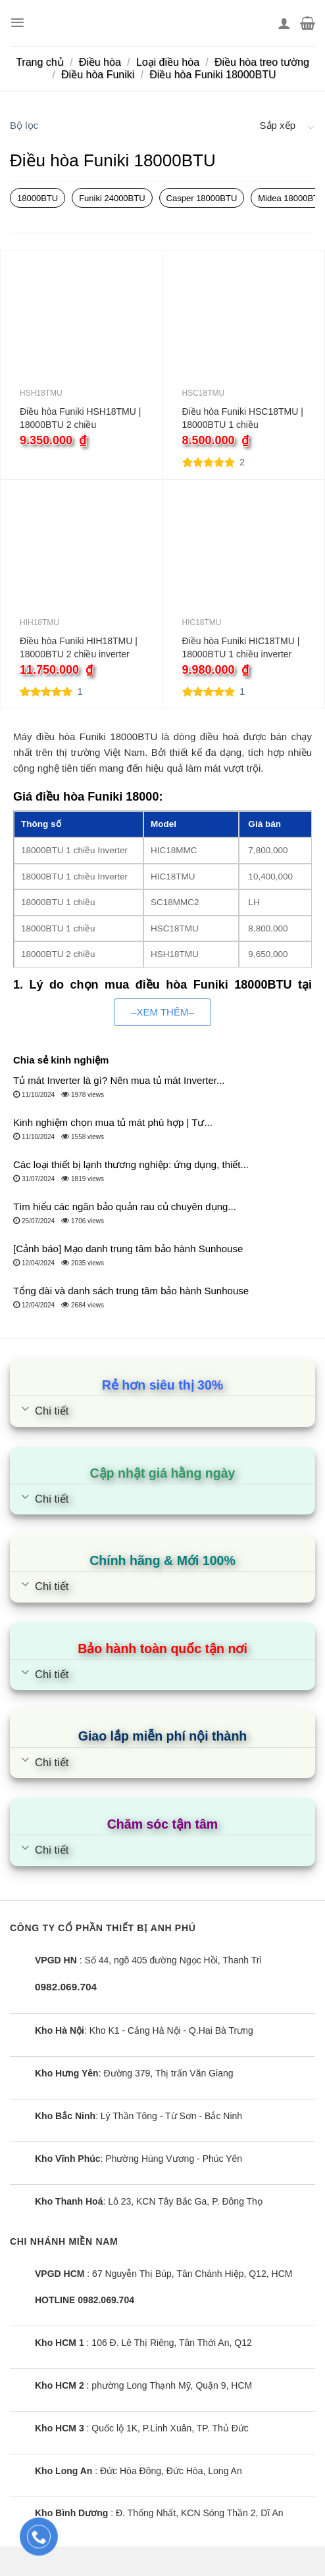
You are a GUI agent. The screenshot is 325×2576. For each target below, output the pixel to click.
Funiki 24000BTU (112, 198)
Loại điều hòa (167, 62)
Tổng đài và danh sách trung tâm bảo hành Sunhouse (131, 1290)
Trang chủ (40, 62)
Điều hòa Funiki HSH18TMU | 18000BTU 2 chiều (80, 418)
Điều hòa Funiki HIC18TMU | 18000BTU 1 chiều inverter (241, 647)
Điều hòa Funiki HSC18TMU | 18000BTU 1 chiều (242, 418)
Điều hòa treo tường (261, 62)
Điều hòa (100, 62)
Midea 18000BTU (291, 198)
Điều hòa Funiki (97, 74)
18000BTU (37, 198)
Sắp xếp (277, 125)
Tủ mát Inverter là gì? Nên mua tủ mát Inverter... (118, 1080)
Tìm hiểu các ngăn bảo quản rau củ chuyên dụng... (124, 1206)
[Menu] (17, 22)
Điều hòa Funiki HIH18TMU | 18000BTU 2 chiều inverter (79, 647)
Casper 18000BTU (202, 198)
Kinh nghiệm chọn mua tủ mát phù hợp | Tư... (113, 1122)
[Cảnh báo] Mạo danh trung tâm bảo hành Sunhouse (128, 1248)
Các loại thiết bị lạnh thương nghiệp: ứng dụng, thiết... (131, 1164)
